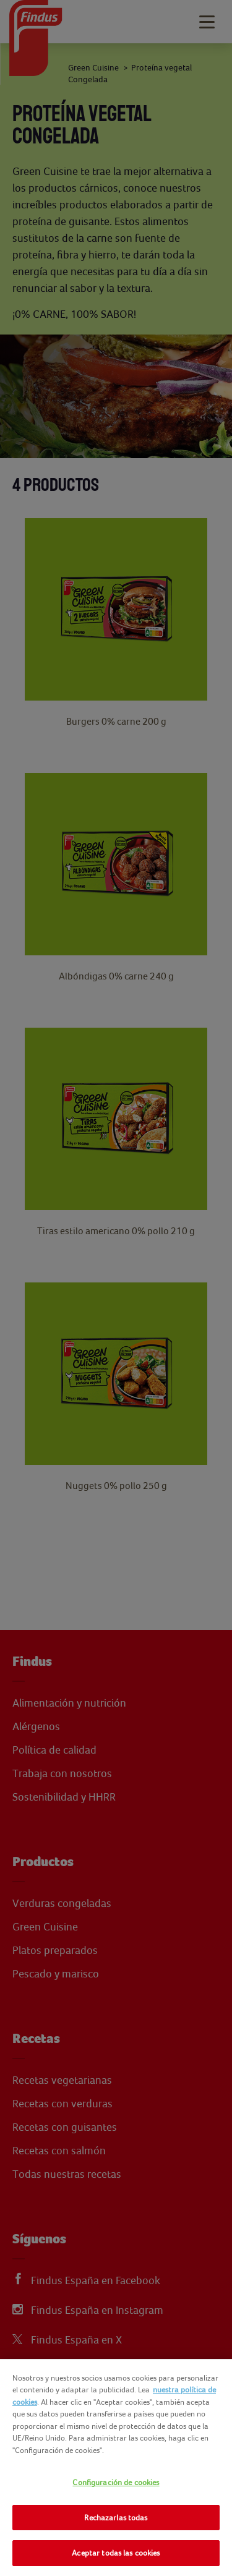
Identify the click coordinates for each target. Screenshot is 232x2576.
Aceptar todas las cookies (116, 2552)
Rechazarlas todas (115, 2517)
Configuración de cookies (115, 2482)
